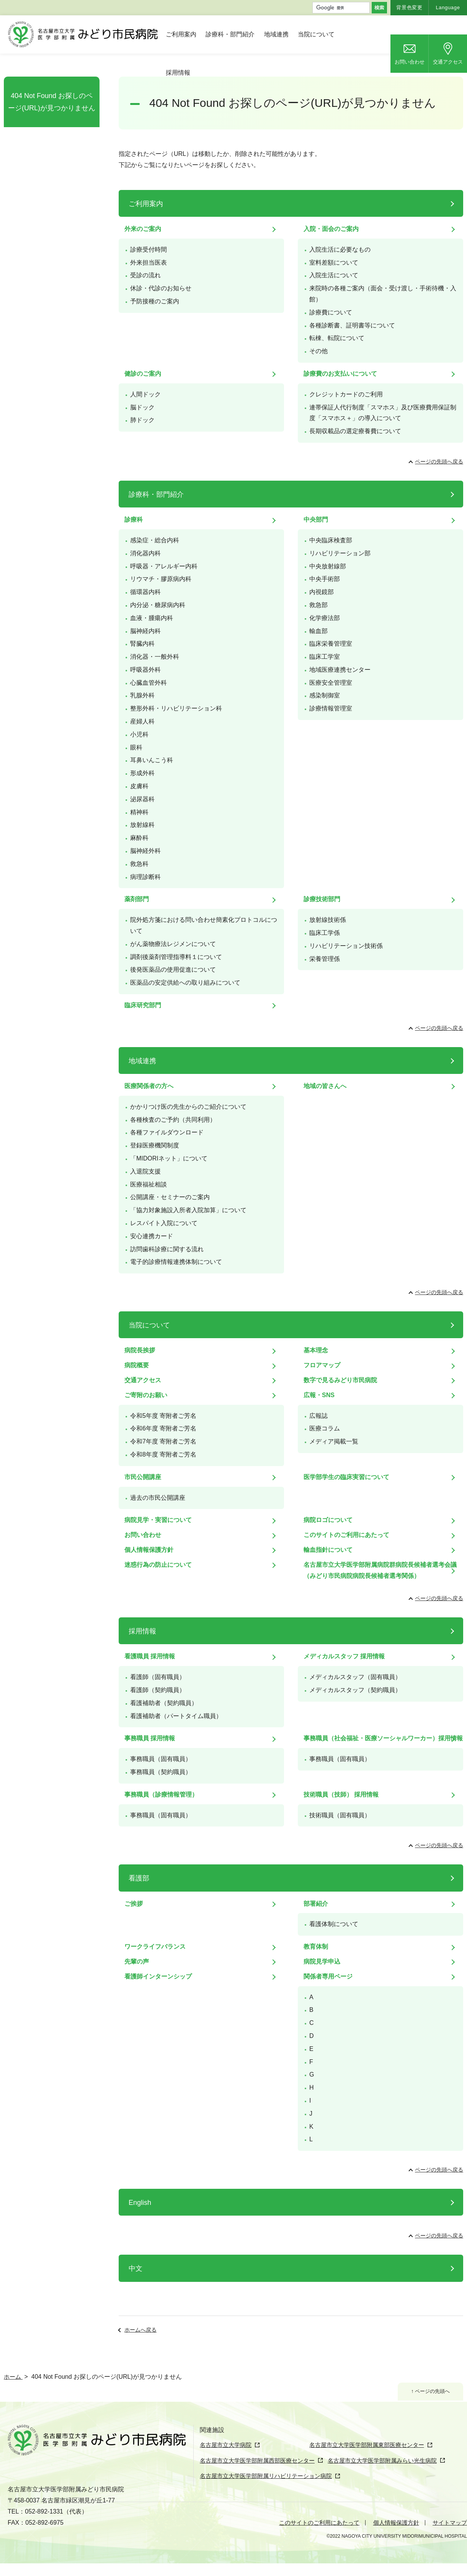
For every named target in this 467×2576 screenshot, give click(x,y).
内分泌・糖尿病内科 (157, 605)
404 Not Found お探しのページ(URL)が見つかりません (51, 102)
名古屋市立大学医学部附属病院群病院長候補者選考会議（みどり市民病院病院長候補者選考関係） (380, 1570)
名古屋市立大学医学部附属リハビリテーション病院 (270, 2489)
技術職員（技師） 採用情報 (341, 1794)
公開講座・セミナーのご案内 (170, 1197)
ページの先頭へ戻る (439, 461)
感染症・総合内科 (154, 540)
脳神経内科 (145, 631)
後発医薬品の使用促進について (173, 969)
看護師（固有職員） (157, 1677)
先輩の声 (136, 1961)
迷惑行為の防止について (158, 1564)
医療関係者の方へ (148, 1086)
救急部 (318, 605)
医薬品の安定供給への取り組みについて (185, 982)
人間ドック (145, 394)
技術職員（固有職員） (340, 1815)
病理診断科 (145, 877)
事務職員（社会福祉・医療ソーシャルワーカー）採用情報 (383, 1738)
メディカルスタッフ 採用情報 (344, 1656)
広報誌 (318, 1415)
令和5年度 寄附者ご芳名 (163, 1415)
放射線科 (142, 825)
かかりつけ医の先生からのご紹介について (188, 1106)
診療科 (133, 519)
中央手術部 (324, 579)
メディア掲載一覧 (333, 1441)
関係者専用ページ (328, 1976)
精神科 (139, 812)
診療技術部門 (322, 899)
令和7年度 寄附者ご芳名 (163, 1441)
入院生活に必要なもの (340, 249)
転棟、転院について (336, 338)
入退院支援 (145, 1171)
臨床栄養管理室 (330, 643)
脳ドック (142, 407)
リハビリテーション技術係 (346, 946)
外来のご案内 (142, 229)
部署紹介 (316, 1903)
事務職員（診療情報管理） (161, 1794)
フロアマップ (322, 1365)
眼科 (136, 747)
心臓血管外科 (148, 682)
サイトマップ (448, 2535)
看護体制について (333, 1924)
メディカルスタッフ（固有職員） (355, 1677)
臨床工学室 (324, 656)
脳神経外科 (145, 851)
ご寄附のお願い (145, 1395)
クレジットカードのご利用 (346, 394)
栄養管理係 (324, 959)
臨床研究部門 (142, 1005)
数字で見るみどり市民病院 (340, 1380)
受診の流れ (145, 275)
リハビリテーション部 (340, 553)
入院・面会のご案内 (331, 229)
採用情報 (178, 72)
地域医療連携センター (340, 669)
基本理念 (316, 1350)
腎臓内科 (142, 643)
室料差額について (333, 262)
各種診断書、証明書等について (352, 325)
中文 (135, 2268)
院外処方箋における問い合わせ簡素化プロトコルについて (203, 925)
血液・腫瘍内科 (151, 618)
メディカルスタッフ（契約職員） (355, 1690)
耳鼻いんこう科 (151, 760)
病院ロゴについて (328, 1520)
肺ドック (142, 420)
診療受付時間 (148, 249)
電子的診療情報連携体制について (176, 1262)
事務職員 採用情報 (149, 1738)
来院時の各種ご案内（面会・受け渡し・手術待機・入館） (382, 294)
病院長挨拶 (139, 1350)
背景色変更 (409, 7)
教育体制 (316, 1946)
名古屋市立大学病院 (227, 2445)
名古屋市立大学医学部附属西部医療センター (261, 2474)
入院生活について (333, 275)
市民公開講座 (142, 1477)
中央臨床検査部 (330, 540)
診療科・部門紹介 (230, 34)
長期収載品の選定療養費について (355, 431)
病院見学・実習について (158, 1520)
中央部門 (316, 519)
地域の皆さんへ (325, 1086)
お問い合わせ (410, 62)
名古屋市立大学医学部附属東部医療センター (333, 2460)
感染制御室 (324, 695)
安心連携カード (151, 1236)
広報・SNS (319, 1395)
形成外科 (142, 773)
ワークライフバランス (155, 1946)
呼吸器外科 (145, 669)
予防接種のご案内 (154, 301)
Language (448, 7)
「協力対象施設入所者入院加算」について (188, 1210)
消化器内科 (145, 553)
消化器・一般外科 (154, 656)
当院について (316, 34)
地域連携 (276, 34)
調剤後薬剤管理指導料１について (176, 957)
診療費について (330, 312)
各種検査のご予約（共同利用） (173, 1119)
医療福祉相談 (148, 1184)
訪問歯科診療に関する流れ (167, 1249)
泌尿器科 (142, 799)
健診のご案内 (142, 373)
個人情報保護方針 (148, 1550)
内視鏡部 (321, 592)
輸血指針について (328, 1550)
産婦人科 (142, 721)
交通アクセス (448, 62)
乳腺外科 (142, 695)
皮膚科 (139, 786)
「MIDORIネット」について (168, 1158)
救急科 (139, 864)
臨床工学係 (324, 933)
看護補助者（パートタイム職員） (176, 1716)
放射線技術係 (327, 919)
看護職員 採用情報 (149, 1656)
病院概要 (136, 1365)
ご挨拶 (133, 1903)
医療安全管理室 (330, 682)
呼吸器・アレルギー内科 (164, 566)
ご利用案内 (181, 34)
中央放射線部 (327, 566)
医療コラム (324, 1428)
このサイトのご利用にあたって (346, 1535)
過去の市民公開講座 (157, 1497)
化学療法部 (324, 618)
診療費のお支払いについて (340, 373)
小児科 (139, 734)
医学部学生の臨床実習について (346, 1477)
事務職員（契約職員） (160, 1772)
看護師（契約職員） (157, 1690)
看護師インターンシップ (158, 1976)
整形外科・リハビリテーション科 (176, 708)
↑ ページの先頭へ (428, 2392)
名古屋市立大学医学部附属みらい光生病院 (395, 2474)
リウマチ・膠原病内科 (160, 579)
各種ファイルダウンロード (167, 1132)
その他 (318, 351)
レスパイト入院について (164, 1223)
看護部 (139, 1878)
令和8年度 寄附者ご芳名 (163, 1454)
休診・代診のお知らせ (160, 288)
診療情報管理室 (330, 708)
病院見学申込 (322, 1961)
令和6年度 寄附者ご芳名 (163, 1428)
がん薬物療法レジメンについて (173, 944)
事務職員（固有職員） (160, 1759)
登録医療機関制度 (154, 1145)
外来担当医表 (148, 262)
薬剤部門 (136, 899)
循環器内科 (145, 592)
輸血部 (318, 631)
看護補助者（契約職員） (164, 1703)
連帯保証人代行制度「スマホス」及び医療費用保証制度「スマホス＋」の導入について (382, 413)
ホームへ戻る (140, 2330)
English (140, 2202)
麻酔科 (139, 838)
